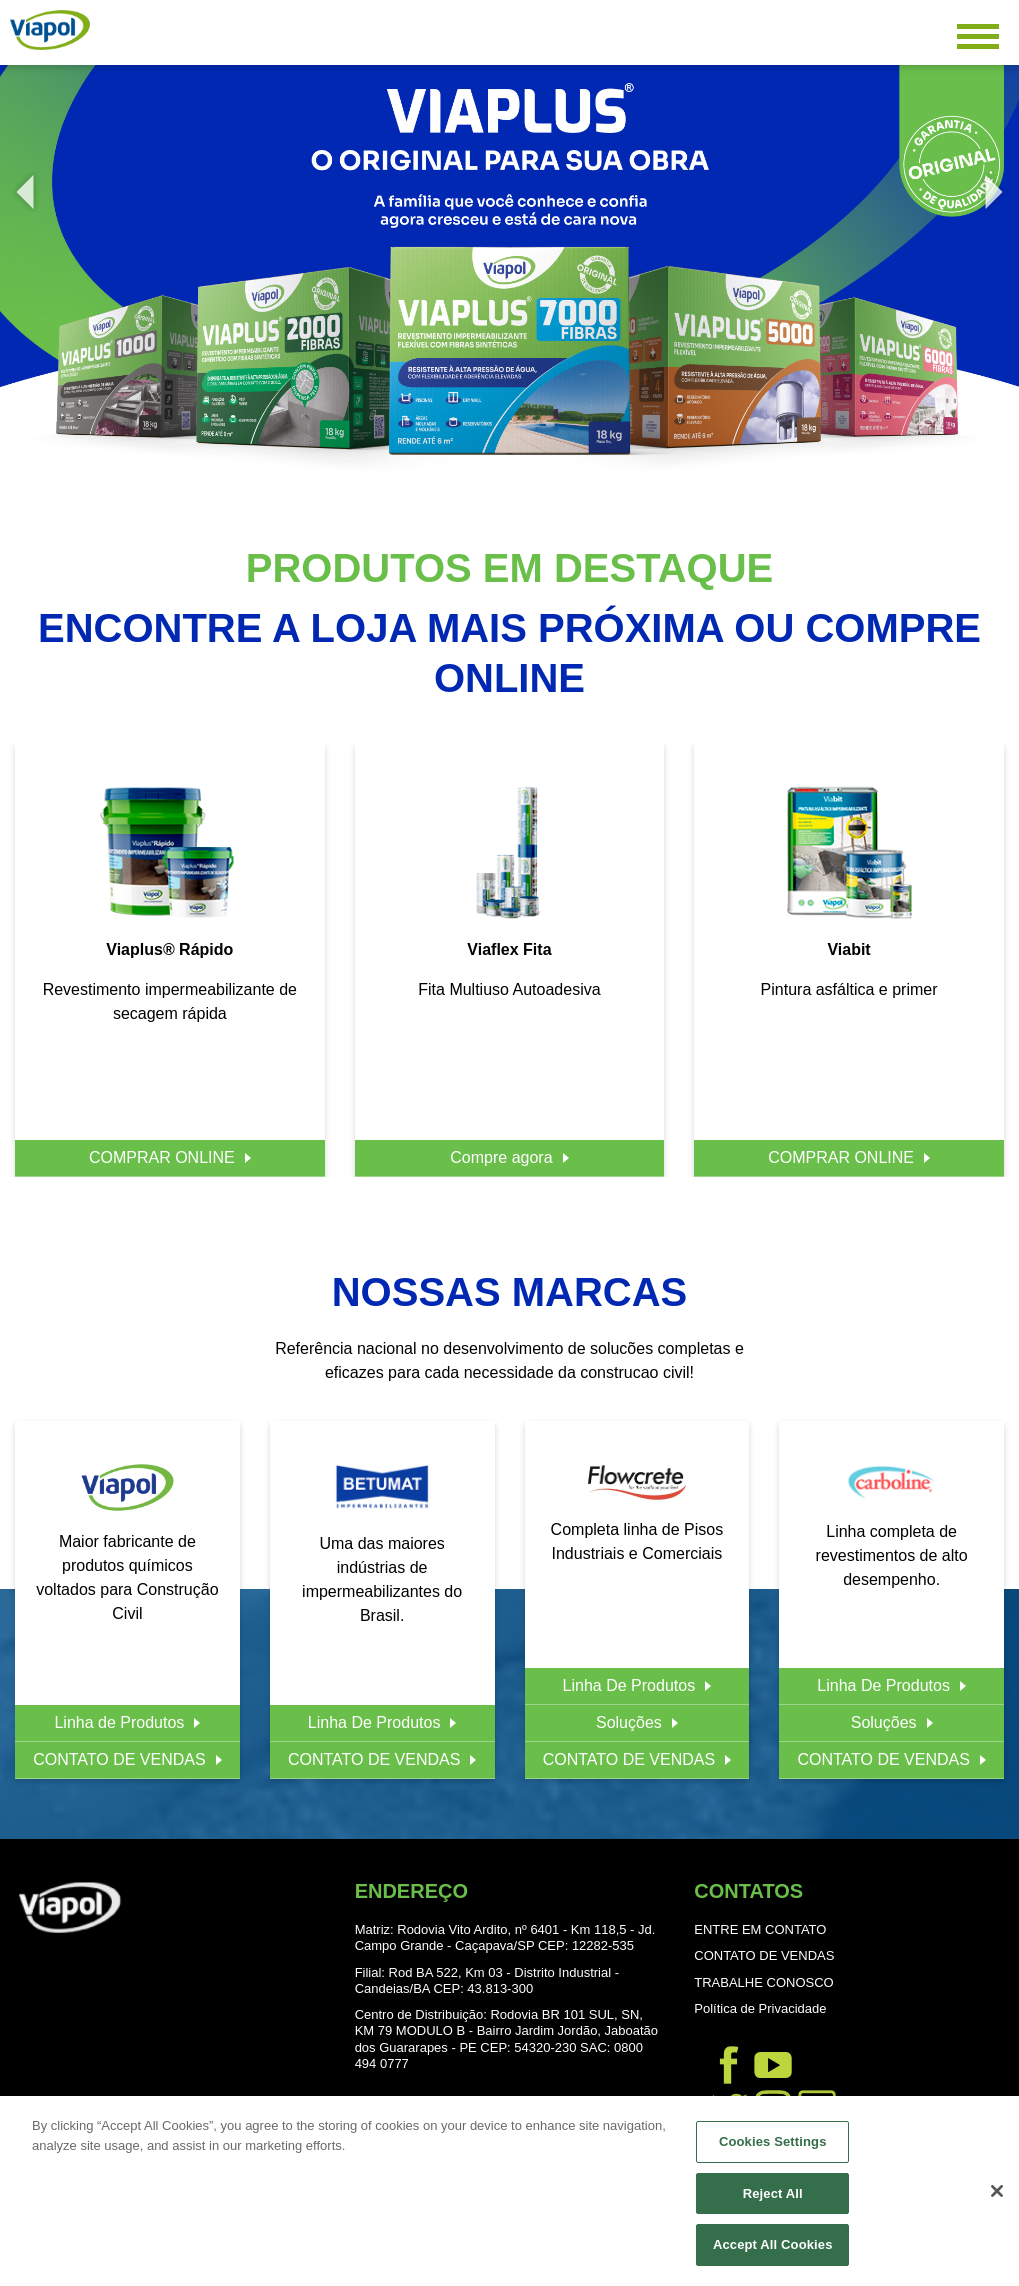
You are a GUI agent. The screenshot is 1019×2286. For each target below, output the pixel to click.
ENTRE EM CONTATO (760, 1929)
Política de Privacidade (760, 2008)
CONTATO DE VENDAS (119, 1759)
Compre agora (501, 1157)
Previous (20, 182)
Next (989, 182)
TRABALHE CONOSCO (763, 1982)
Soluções (629, 1722)
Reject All (773, 2194)
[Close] (997, 2193)
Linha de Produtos (119, 1722)
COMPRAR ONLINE (162, 1157)
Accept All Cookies (773, 2246)
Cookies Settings (773, 2143)
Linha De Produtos (374, 1722)
